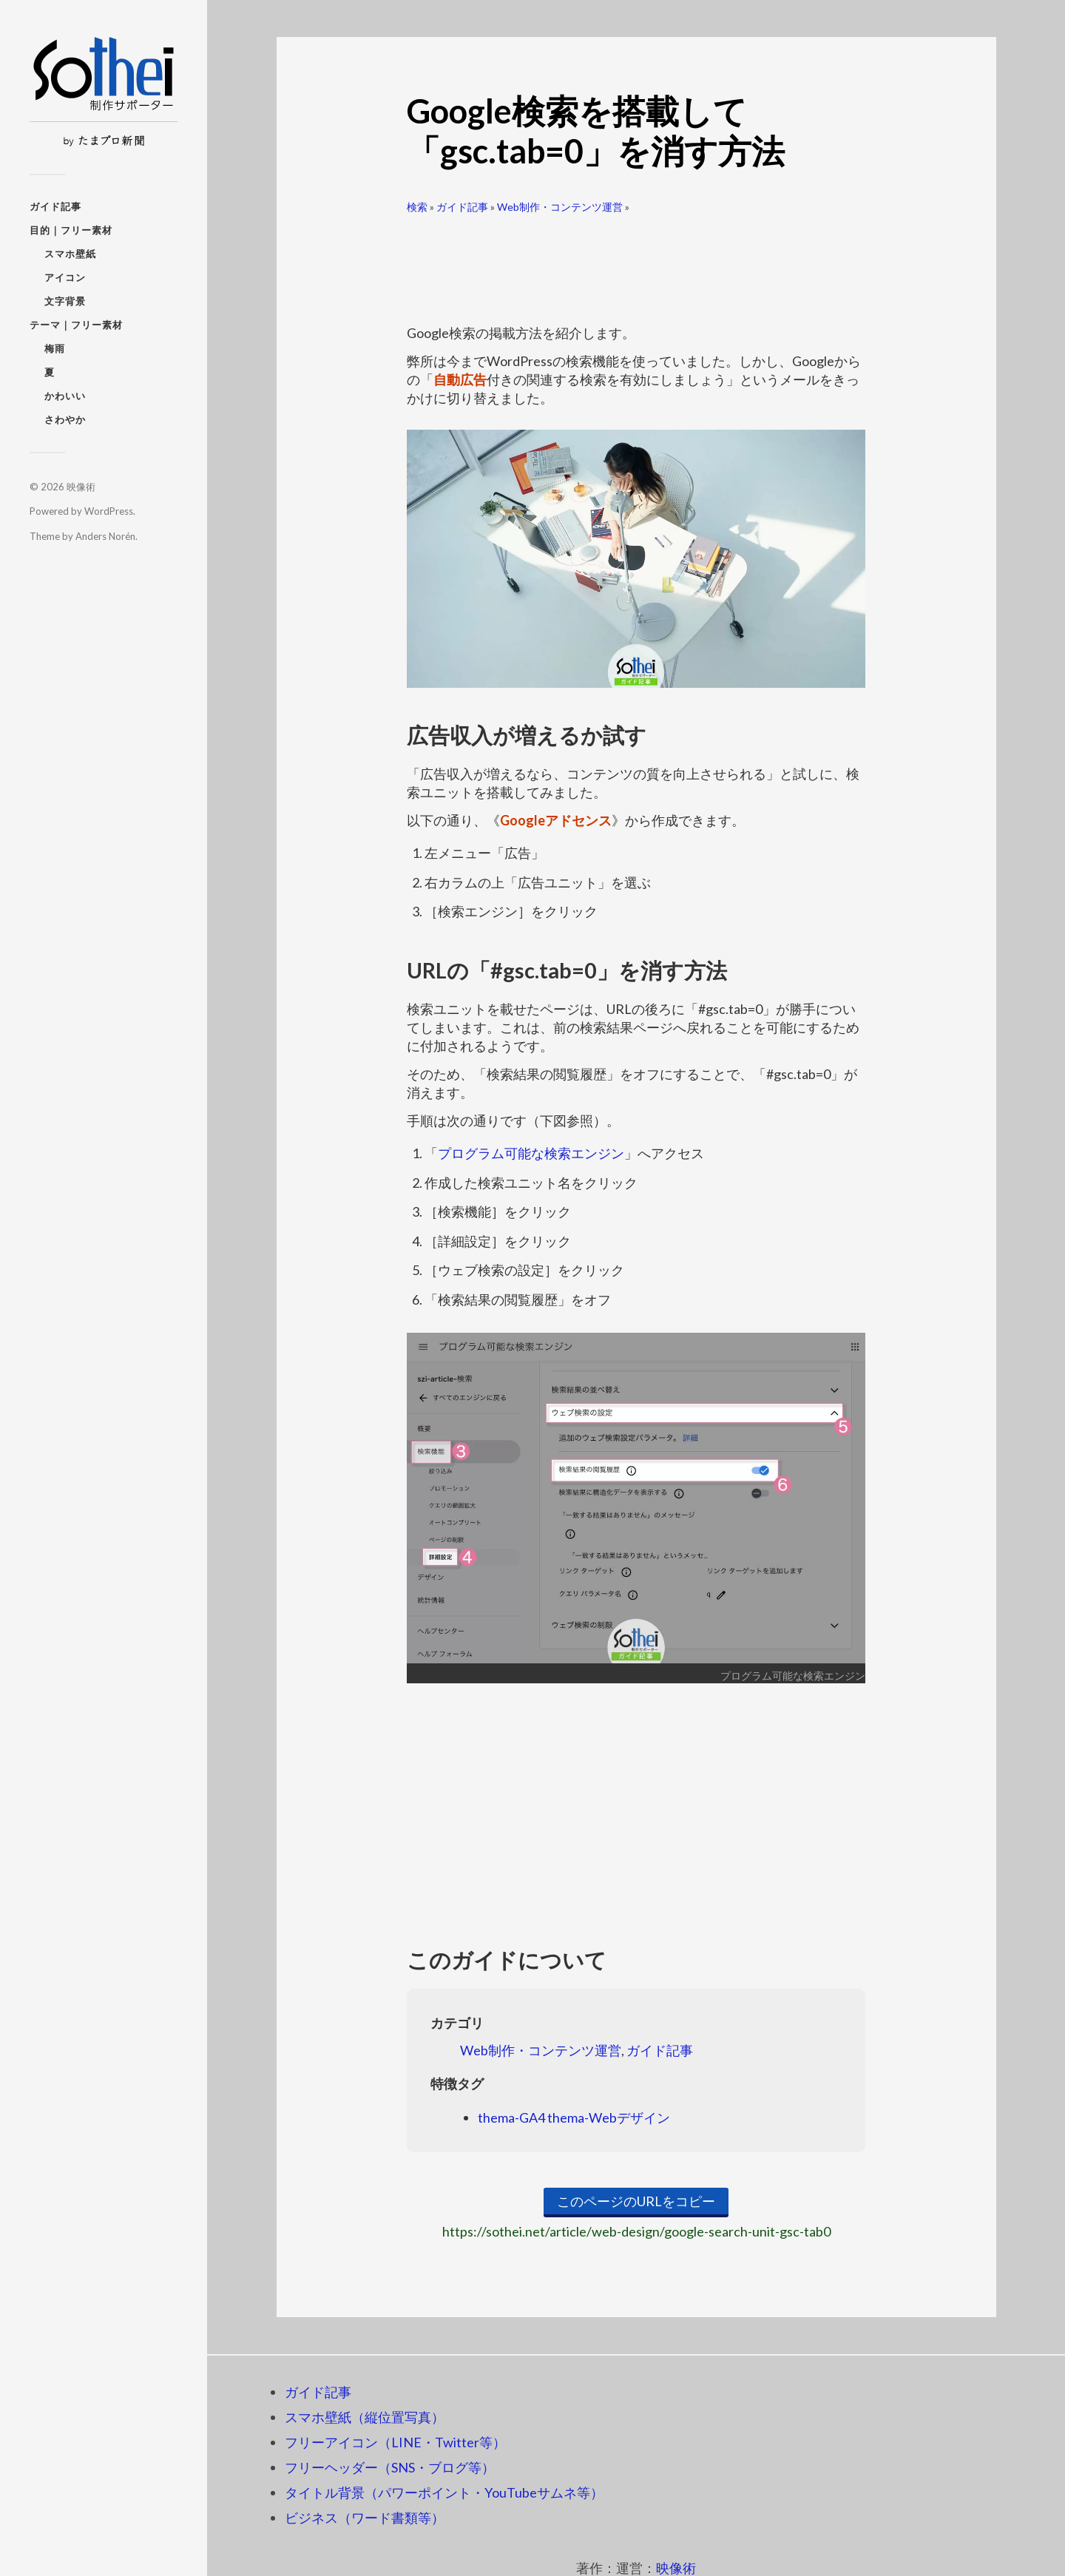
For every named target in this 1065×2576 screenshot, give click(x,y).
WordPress (108, 511)
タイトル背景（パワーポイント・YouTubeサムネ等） (444, 2492)
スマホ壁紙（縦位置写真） (364, 2417)
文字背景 (65, 301)
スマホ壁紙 (70, 254)
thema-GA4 (511, 2117)
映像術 (81, 487)
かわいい (65, 396)
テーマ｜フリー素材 (76, 325)
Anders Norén (105, 536)
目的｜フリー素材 (71, 230)
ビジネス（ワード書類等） (364, 2517)
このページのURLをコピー (636, 2201)
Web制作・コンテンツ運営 (560, 206)
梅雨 (54, 348)
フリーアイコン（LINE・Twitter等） (395, 2442)
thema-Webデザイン (608, 2117)
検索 (417, 206)
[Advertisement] (636, 263)
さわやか (65, 419)
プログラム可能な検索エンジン (531, 1153)
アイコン (65, 277)
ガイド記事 (55, 206)
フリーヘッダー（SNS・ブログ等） (390, 2467)
